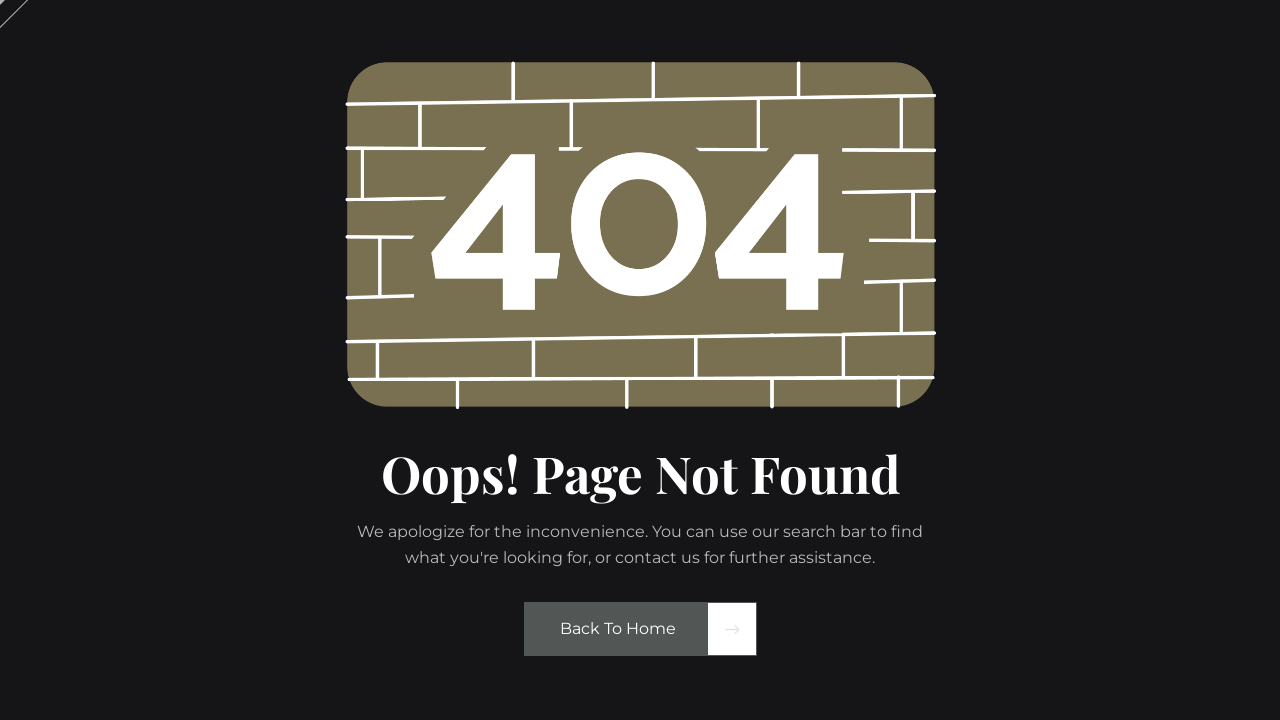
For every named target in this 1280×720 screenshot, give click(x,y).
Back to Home (618, 628)
